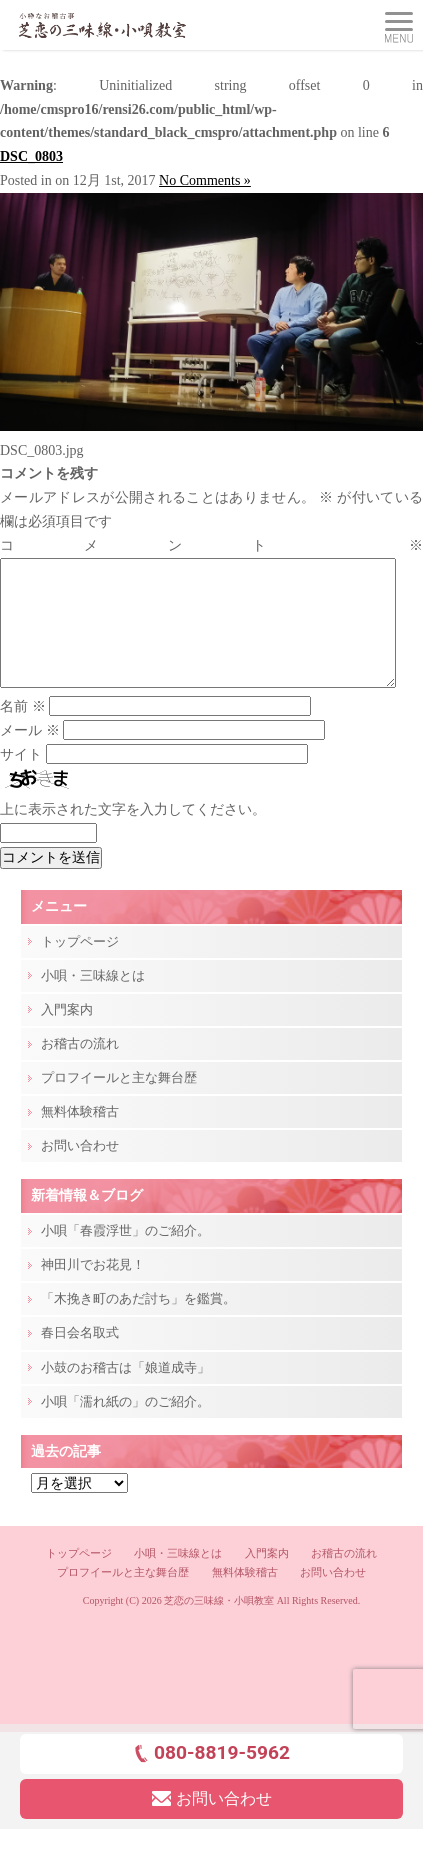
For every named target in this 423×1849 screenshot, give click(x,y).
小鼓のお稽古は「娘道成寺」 (125, 1391)
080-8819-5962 (211, 1776)
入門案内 (67, 1033)
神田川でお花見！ (93, 1288)
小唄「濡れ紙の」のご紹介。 (125, 1425)
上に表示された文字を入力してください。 (133, 833)
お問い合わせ (80, 1169)
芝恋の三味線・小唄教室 (219, 1624)
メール (30, 754)
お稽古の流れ (80, 1067)
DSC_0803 (31, 156)
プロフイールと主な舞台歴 (119, 1101)
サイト (21, 778)
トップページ (80, 965)
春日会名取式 (80, 1356)
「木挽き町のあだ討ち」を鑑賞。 (138, 1322)
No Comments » (205, 180)
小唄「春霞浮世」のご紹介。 (125, 1254)
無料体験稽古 (80, 1135)
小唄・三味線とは (93, 999)
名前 (23, 730)
